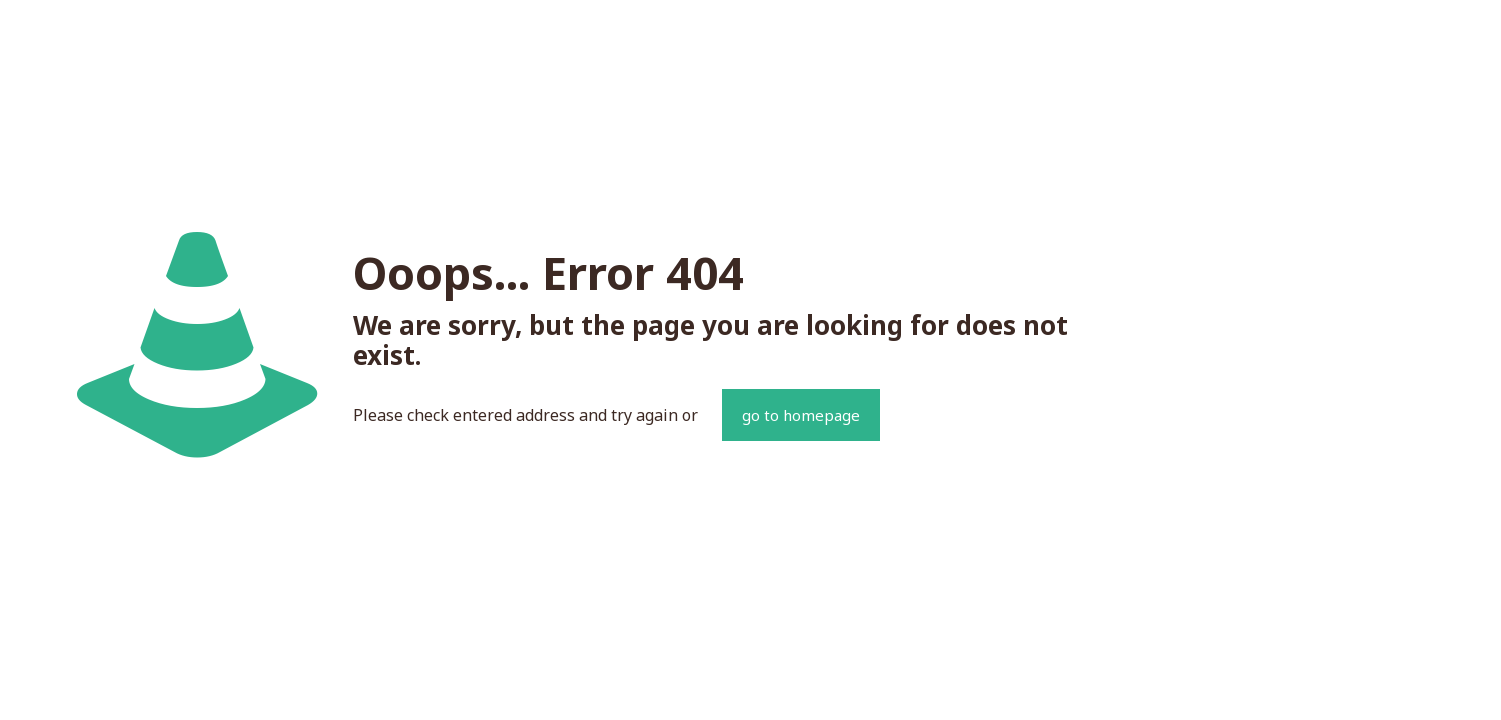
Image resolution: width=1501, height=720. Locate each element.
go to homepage (801, 415)
